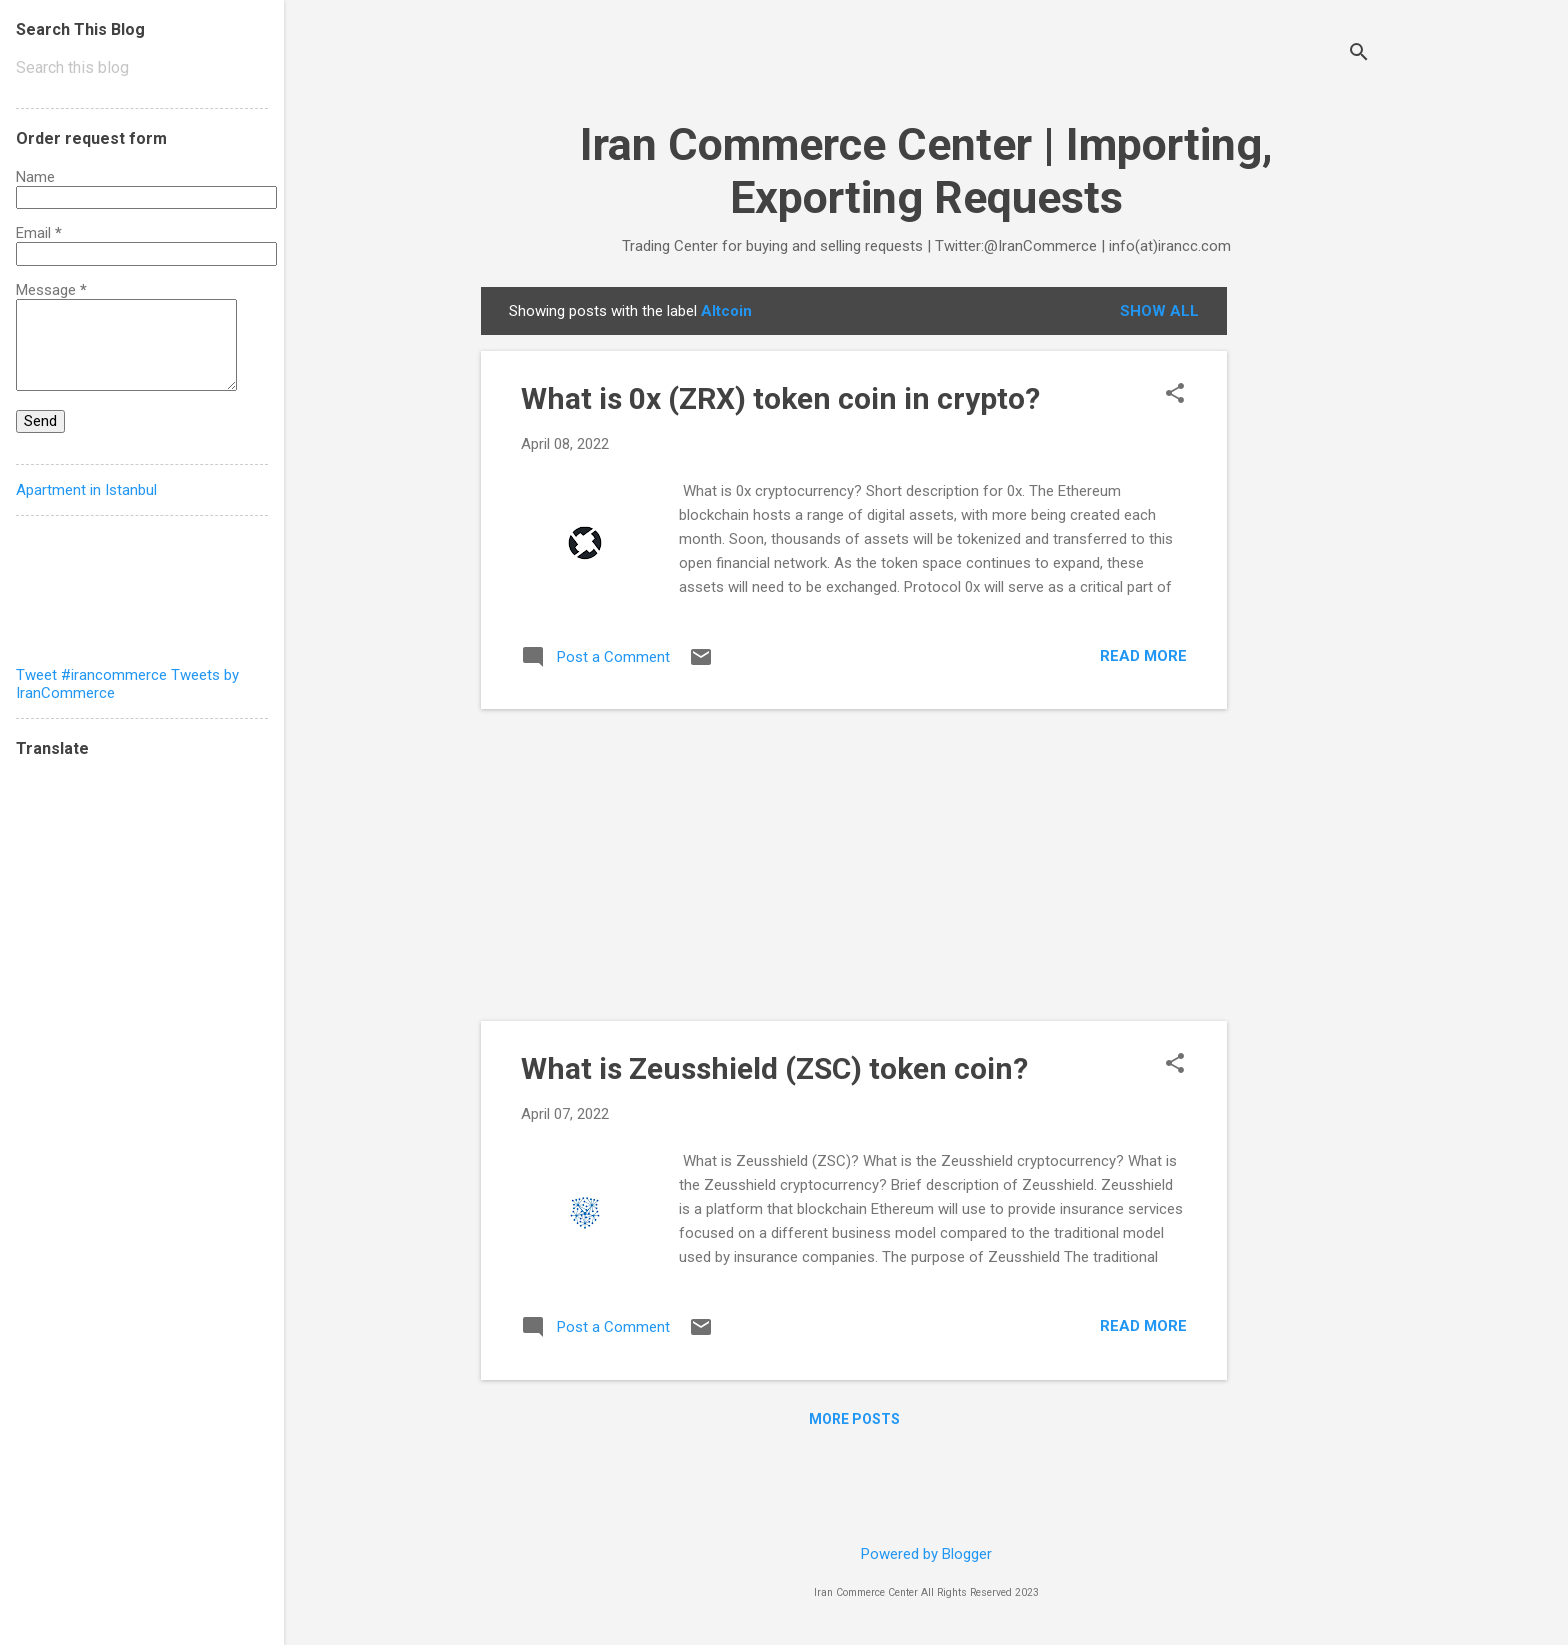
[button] (1175, 395)
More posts (854, 1419)
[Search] (1359, 54)
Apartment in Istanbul (86, 490)
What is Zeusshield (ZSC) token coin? (774, 1068)
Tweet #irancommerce (91, 675)
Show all (1159, 311)
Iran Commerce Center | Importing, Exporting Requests (926, 171)
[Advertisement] (1307, 587)
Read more (1143, 656)
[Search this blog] (142, 68)
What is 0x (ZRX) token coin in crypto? (780, 398)
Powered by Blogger (926, 1554)
